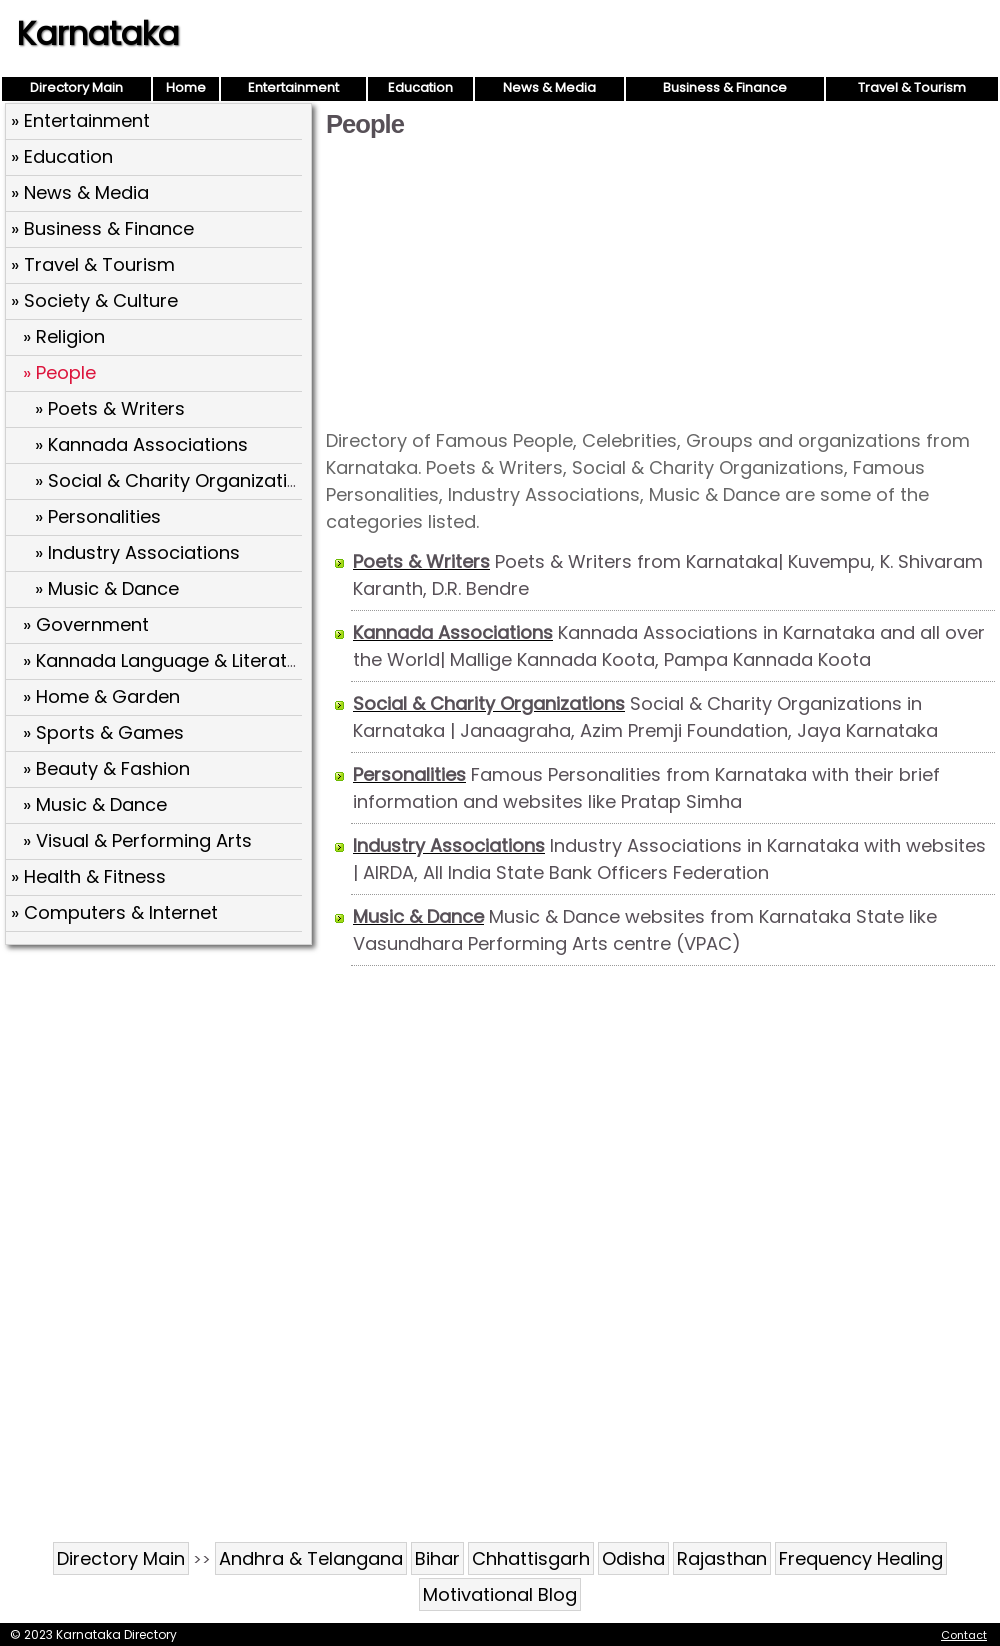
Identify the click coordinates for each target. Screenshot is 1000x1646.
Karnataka (98, 33)
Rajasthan (722, 1558)
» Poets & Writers (110, 408)
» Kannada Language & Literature (169, 660)
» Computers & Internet (114, 912)
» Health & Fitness (88, 876)
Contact (964, 1635)
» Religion (64, 336)
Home (186, 87)
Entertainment (293, 87)
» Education (62, 156)
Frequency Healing (861, 1558)
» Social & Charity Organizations (177, 480)
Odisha (633, 1558)
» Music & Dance (107, 588)
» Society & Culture (94, 300)
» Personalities (98, 516)
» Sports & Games (103, 732)
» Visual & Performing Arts (137, 840)
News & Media (549, 87)
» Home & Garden (101, 696)
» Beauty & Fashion (106, 768)
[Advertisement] (660, 282)
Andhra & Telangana (311, 1558)
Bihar (437, 1558)
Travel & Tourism (912, 87)
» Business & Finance (102, 228)
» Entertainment (80, 120)
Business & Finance (725, 87)
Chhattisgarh (531, 1558)
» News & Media (80, 192)
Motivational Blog (500, 1594)
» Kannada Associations (141, 444)
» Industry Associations (137, 552)
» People (59, 372)
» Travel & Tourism (93, 264)
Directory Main (76, 87)
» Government (86, 624)
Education (420, 87)
